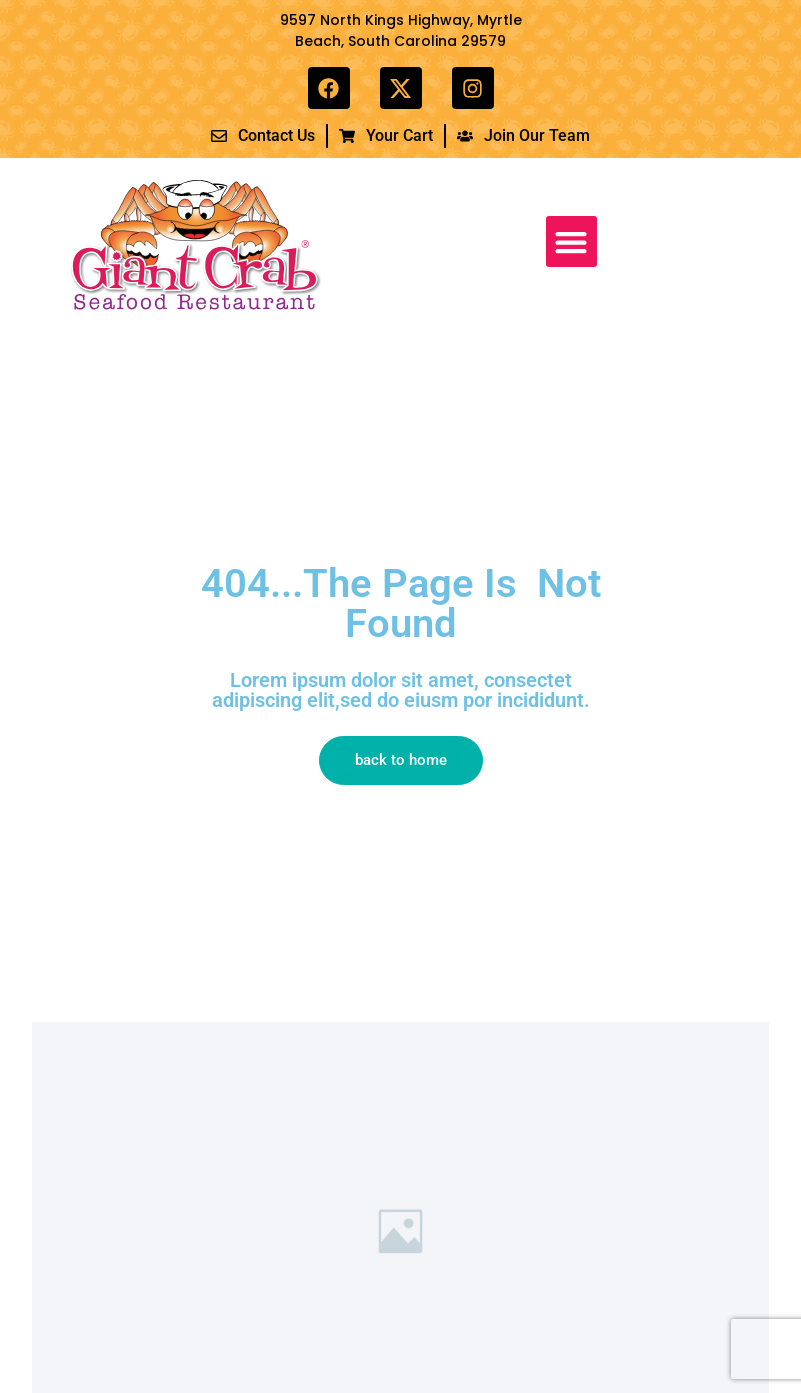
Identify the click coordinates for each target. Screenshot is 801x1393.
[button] (571, 241)
